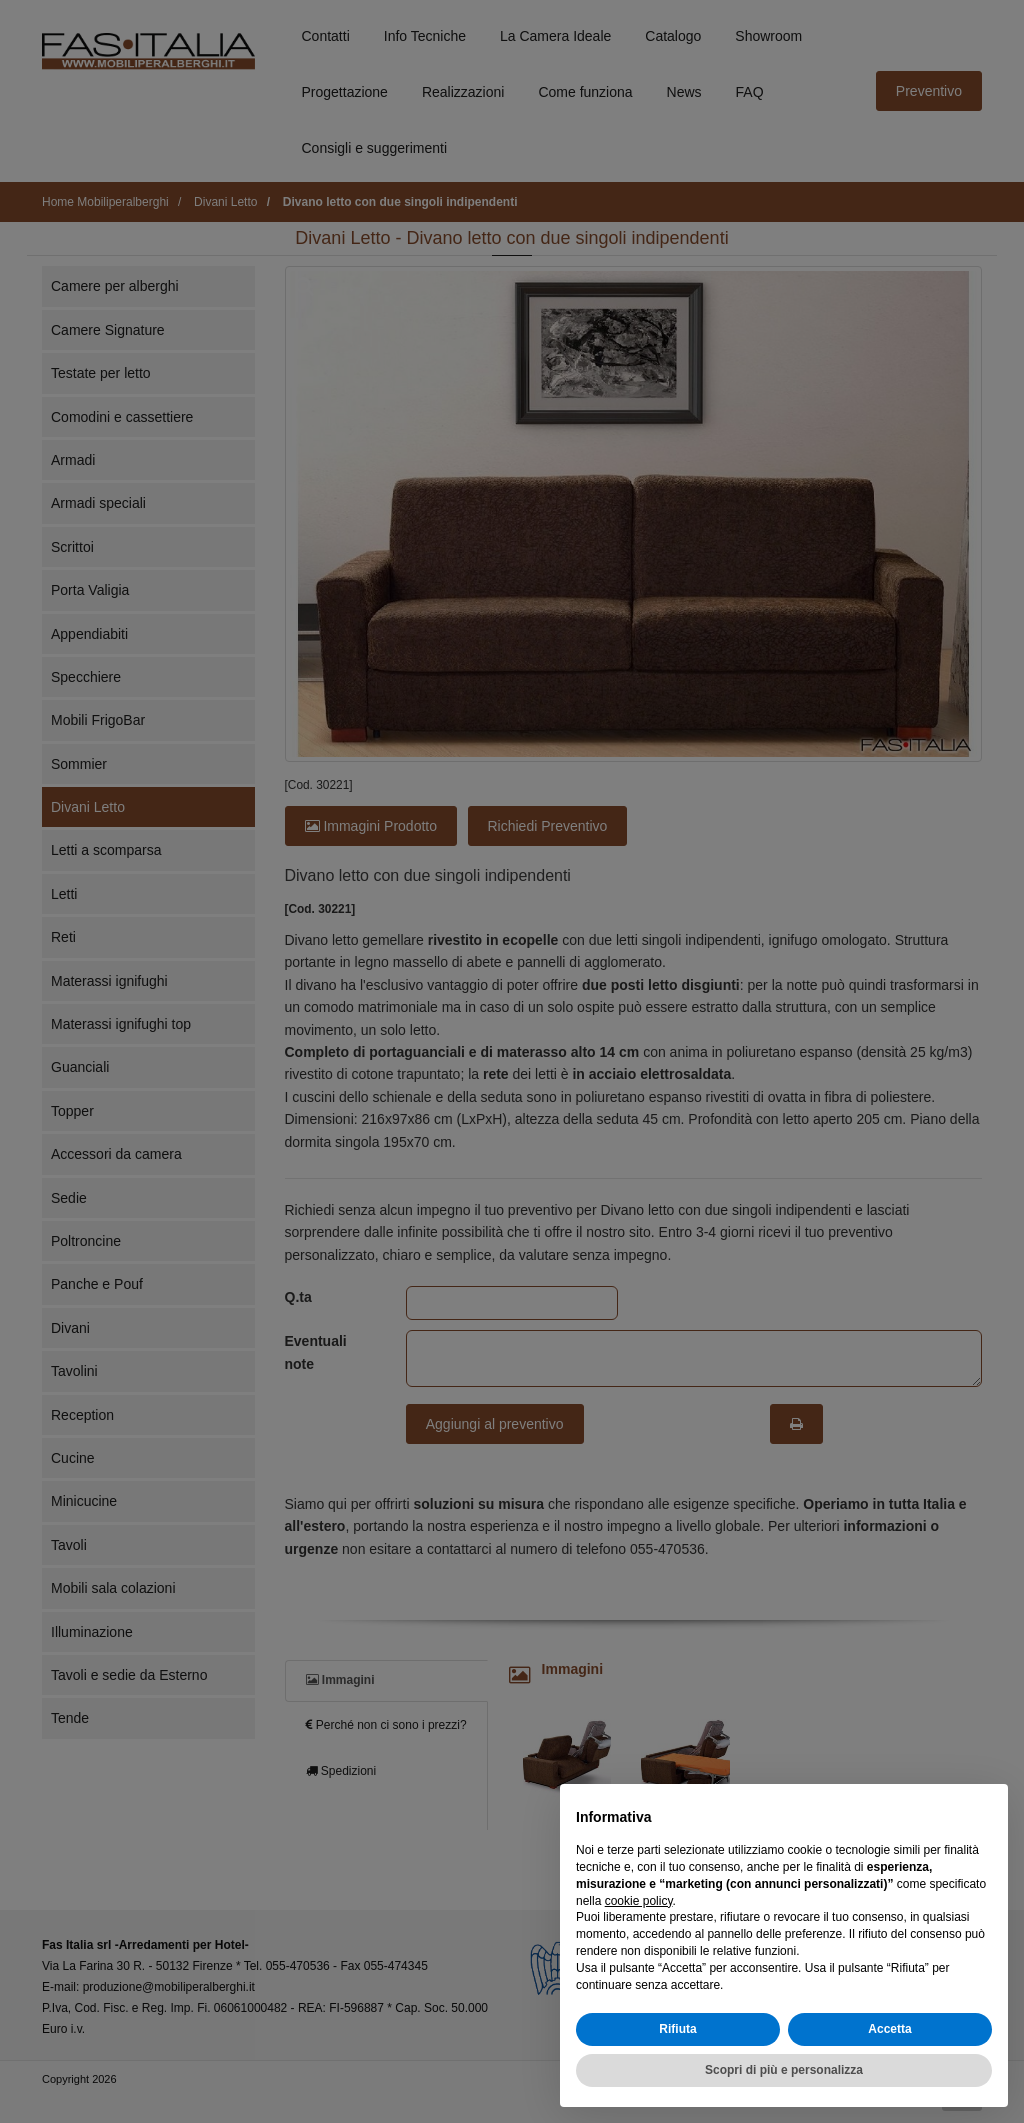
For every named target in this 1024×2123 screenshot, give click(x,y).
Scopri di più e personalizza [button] (784, 2070)
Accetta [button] (889, 2029)
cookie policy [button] (639, 1901)
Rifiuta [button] (677, 2029)
